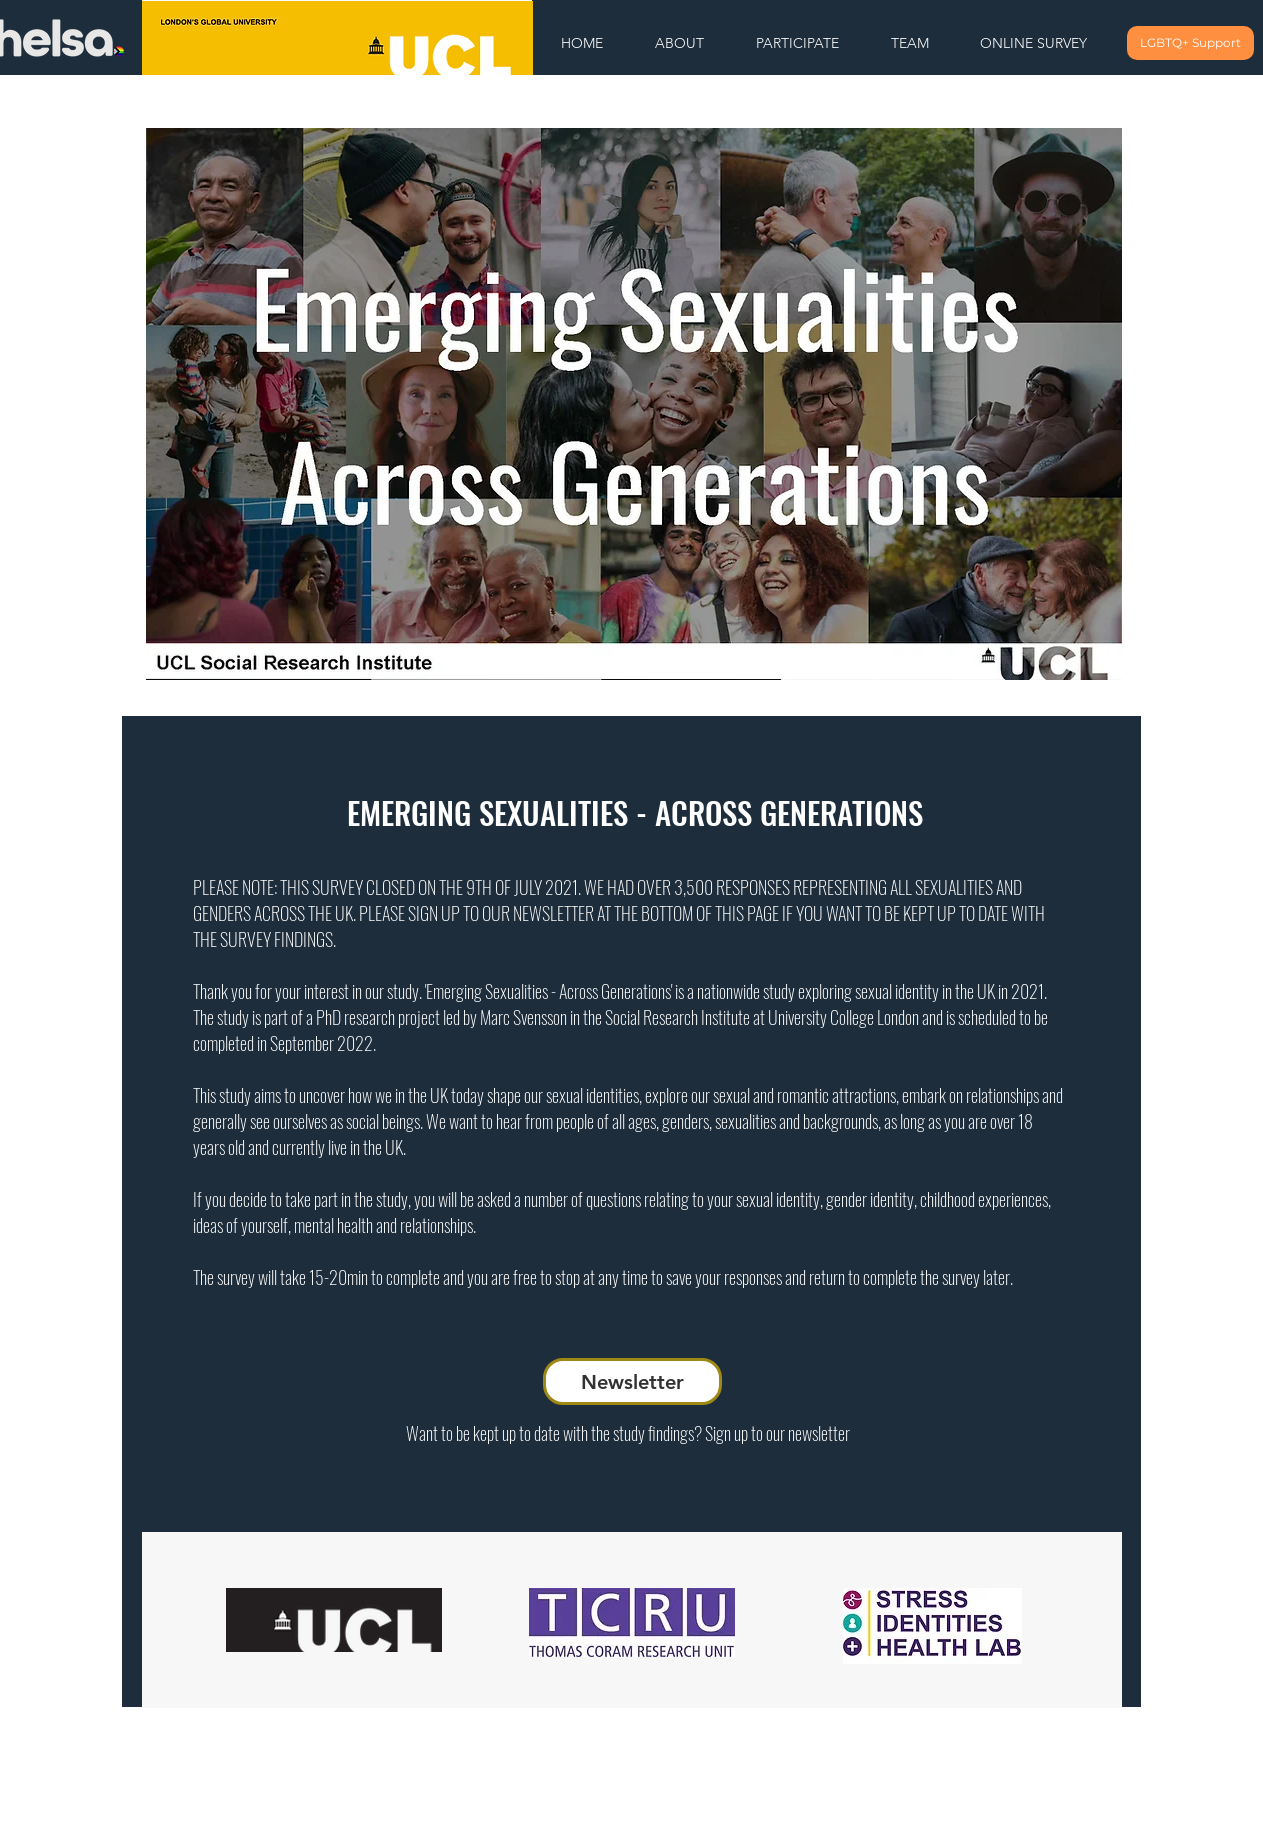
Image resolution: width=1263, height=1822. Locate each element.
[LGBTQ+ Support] (1190, 43)
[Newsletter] (632, 1381)
